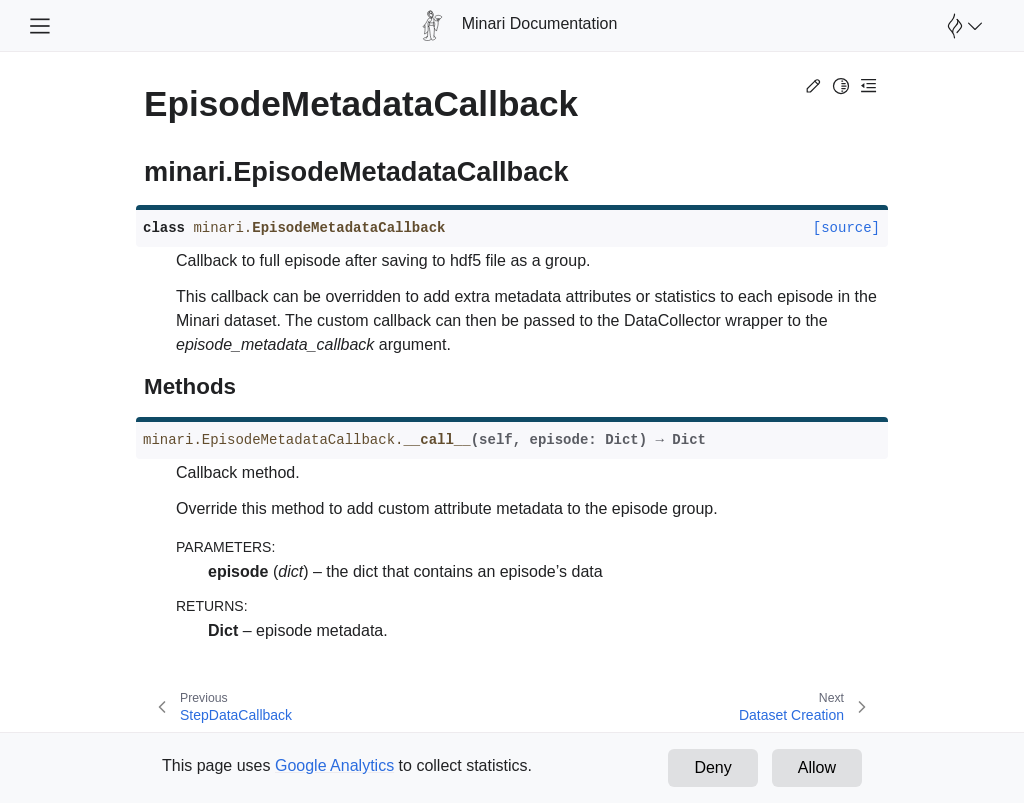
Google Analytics (334, 765)
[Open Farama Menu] (962, 26)
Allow (817, 767)
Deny (712, 767)
